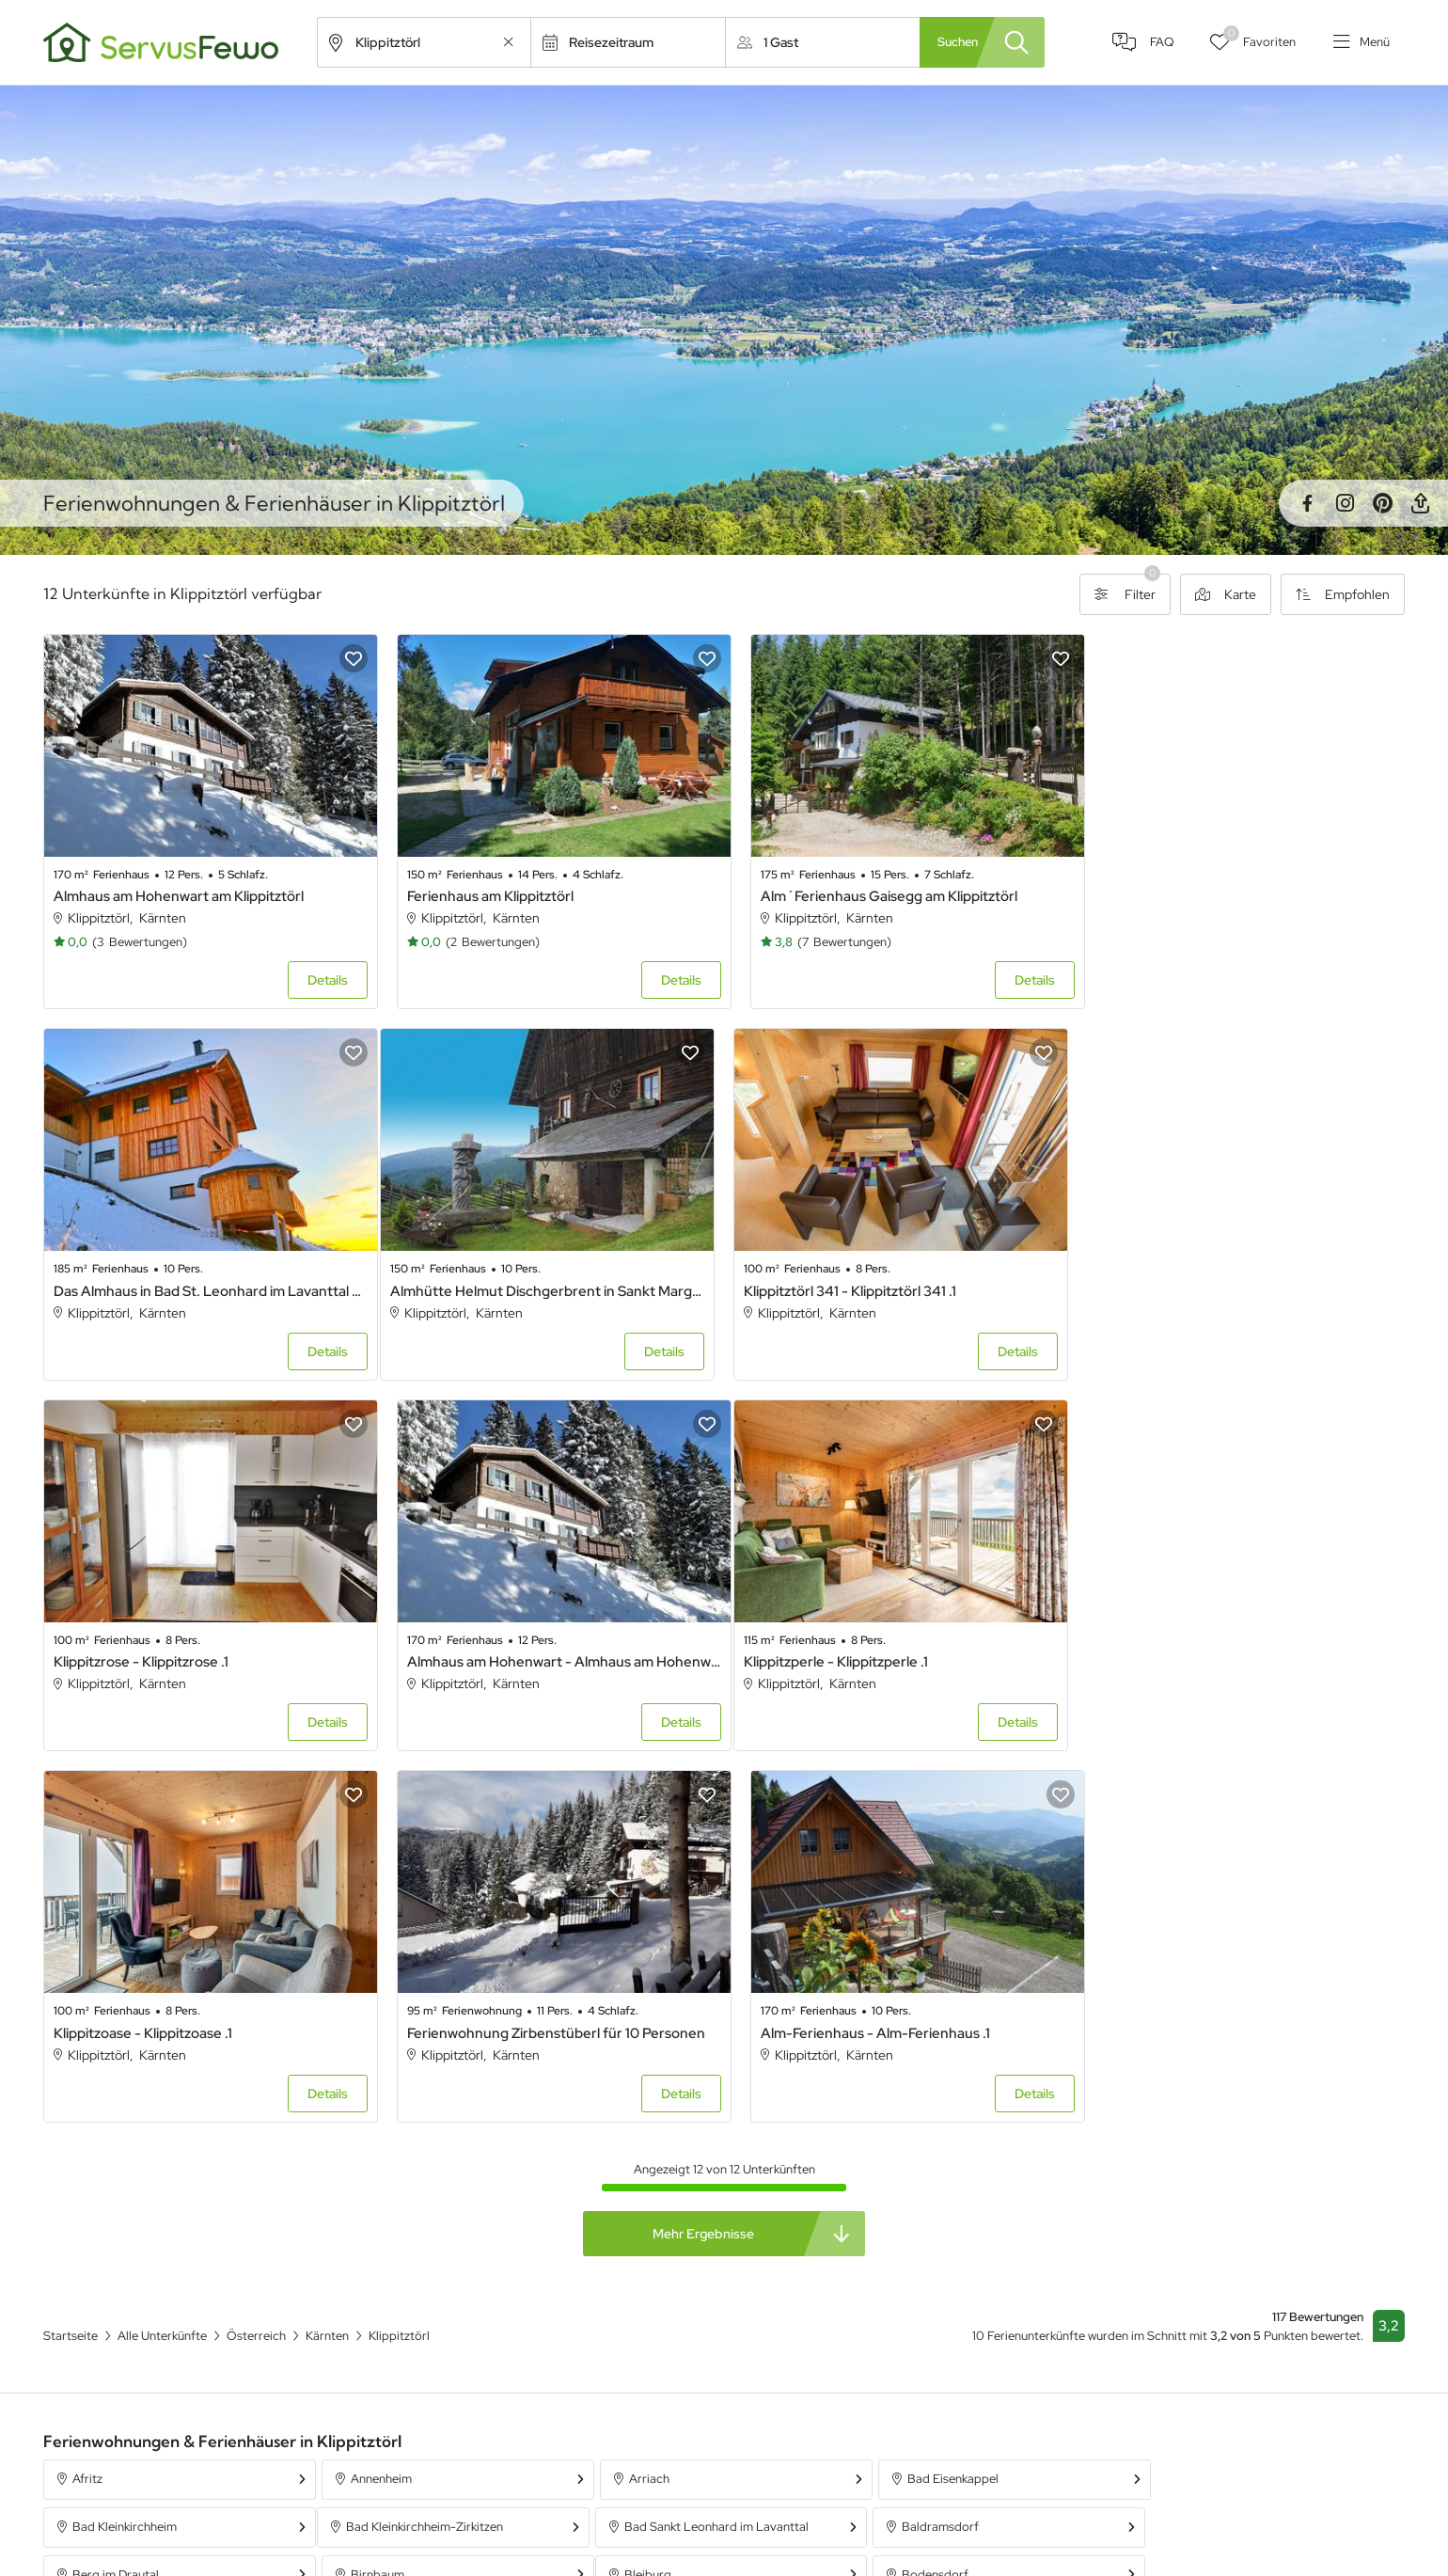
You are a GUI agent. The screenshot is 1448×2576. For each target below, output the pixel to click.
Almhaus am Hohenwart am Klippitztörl (179, 890)
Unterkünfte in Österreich (630, 2539)
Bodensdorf (379, 2186)
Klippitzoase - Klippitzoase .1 (488, 1644)
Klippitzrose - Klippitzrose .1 (831, 1279)
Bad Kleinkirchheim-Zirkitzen (150, 2138)
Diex (1176, 2186)
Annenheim (376, 2091)
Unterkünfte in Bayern (620, 2505)
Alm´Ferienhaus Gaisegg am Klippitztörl (872, 890)
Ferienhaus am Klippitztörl (482, 890)
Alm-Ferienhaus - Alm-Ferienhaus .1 (1203, 1644)
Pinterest (1382, 503)
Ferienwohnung (972, 2505)
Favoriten (1257, 38)
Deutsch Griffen (936, 2186)
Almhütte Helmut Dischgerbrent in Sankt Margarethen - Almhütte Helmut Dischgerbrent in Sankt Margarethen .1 (206, 1279)
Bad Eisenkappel (938, 2091)
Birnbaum (1192, 2138)
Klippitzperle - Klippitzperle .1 (146, 1644)
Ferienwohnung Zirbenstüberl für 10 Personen (893, 1644)
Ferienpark (957, 2539)
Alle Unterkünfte (604, 2471)
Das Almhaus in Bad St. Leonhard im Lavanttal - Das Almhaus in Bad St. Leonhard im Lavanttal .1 (1241, 890)
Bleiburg (95, 2186)
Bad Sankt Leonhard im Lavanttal (438, 2138)
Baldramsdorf (657, 2138)
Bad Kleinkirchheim (1217, 2091)
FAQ (1155, 42)
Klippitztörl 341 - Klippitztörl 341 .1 (505, 1279)
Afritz (87, 2091)
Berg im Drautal (935, 2138)
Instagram (1344, 503)
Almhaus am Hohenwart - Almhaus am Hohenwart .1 (1241, 1279)
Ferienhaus (958, 2471)
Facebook (1307, 503)
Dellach (639, 2186)
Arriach (639, 2091)
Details (319, 974)
